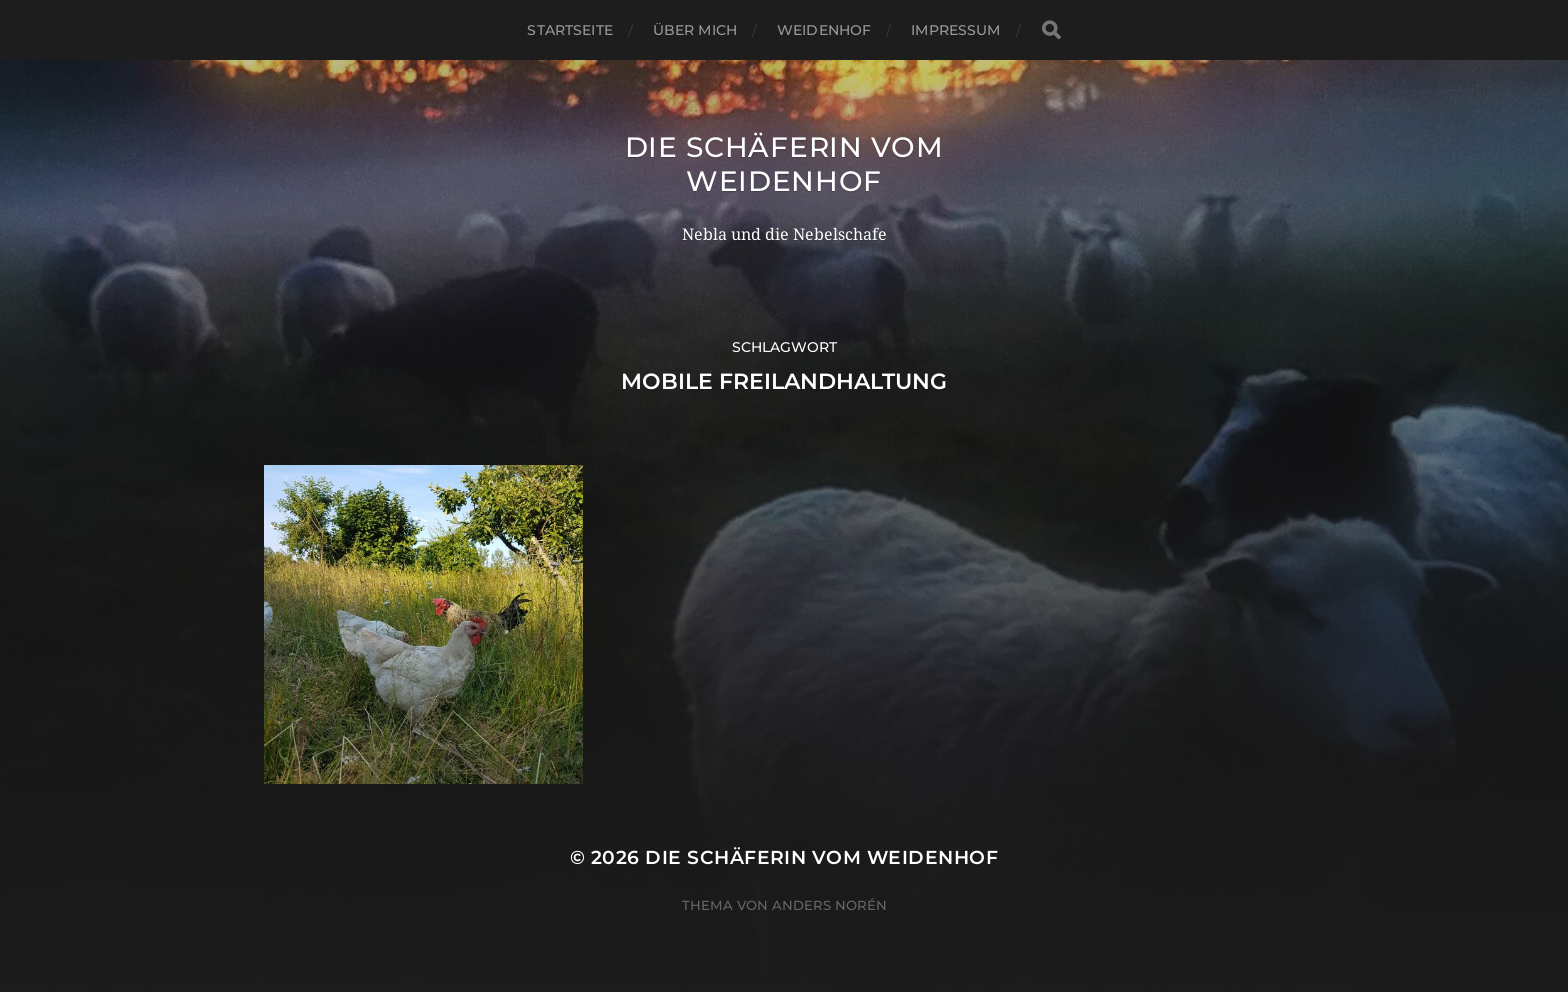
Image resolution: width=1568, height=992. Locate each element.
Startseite (569, 30)
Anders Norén (829, 905)
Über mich (695, 30)
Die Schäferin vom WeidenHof (784, 164)
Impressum (955, 30)
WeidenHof (824, 30)
